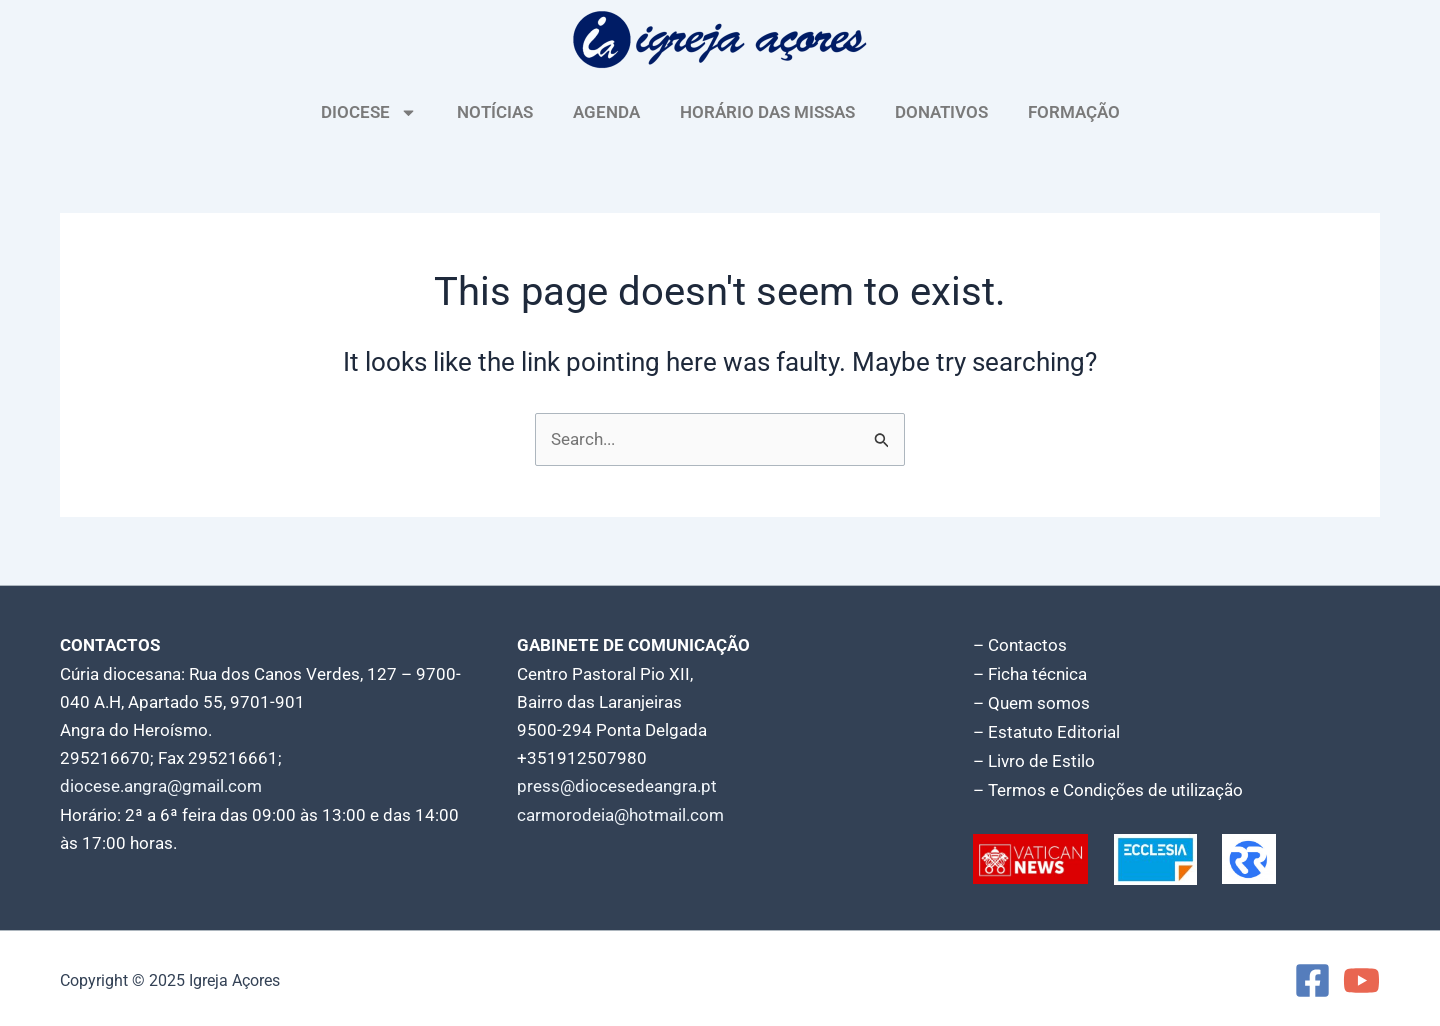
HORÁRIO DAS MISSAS (767, 112)
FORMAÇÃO (1074, 112)
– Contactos (1020, 646)
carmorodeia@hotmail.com (620, 814)
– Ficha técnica (1030, 674)
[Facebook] (1312, 976)
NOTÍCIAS (495, 112)
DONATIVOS (941, 112)
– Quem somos (1031, 702)
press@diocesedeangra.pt (617, 786)
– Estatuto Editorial (1046, 730)
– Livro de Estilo (1034, 758)
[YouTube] (1361, 976)
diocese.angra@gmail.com (161, 786)
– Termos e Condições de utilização (1108, 786)
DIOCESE (369, 112)
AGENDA (606, 112)
